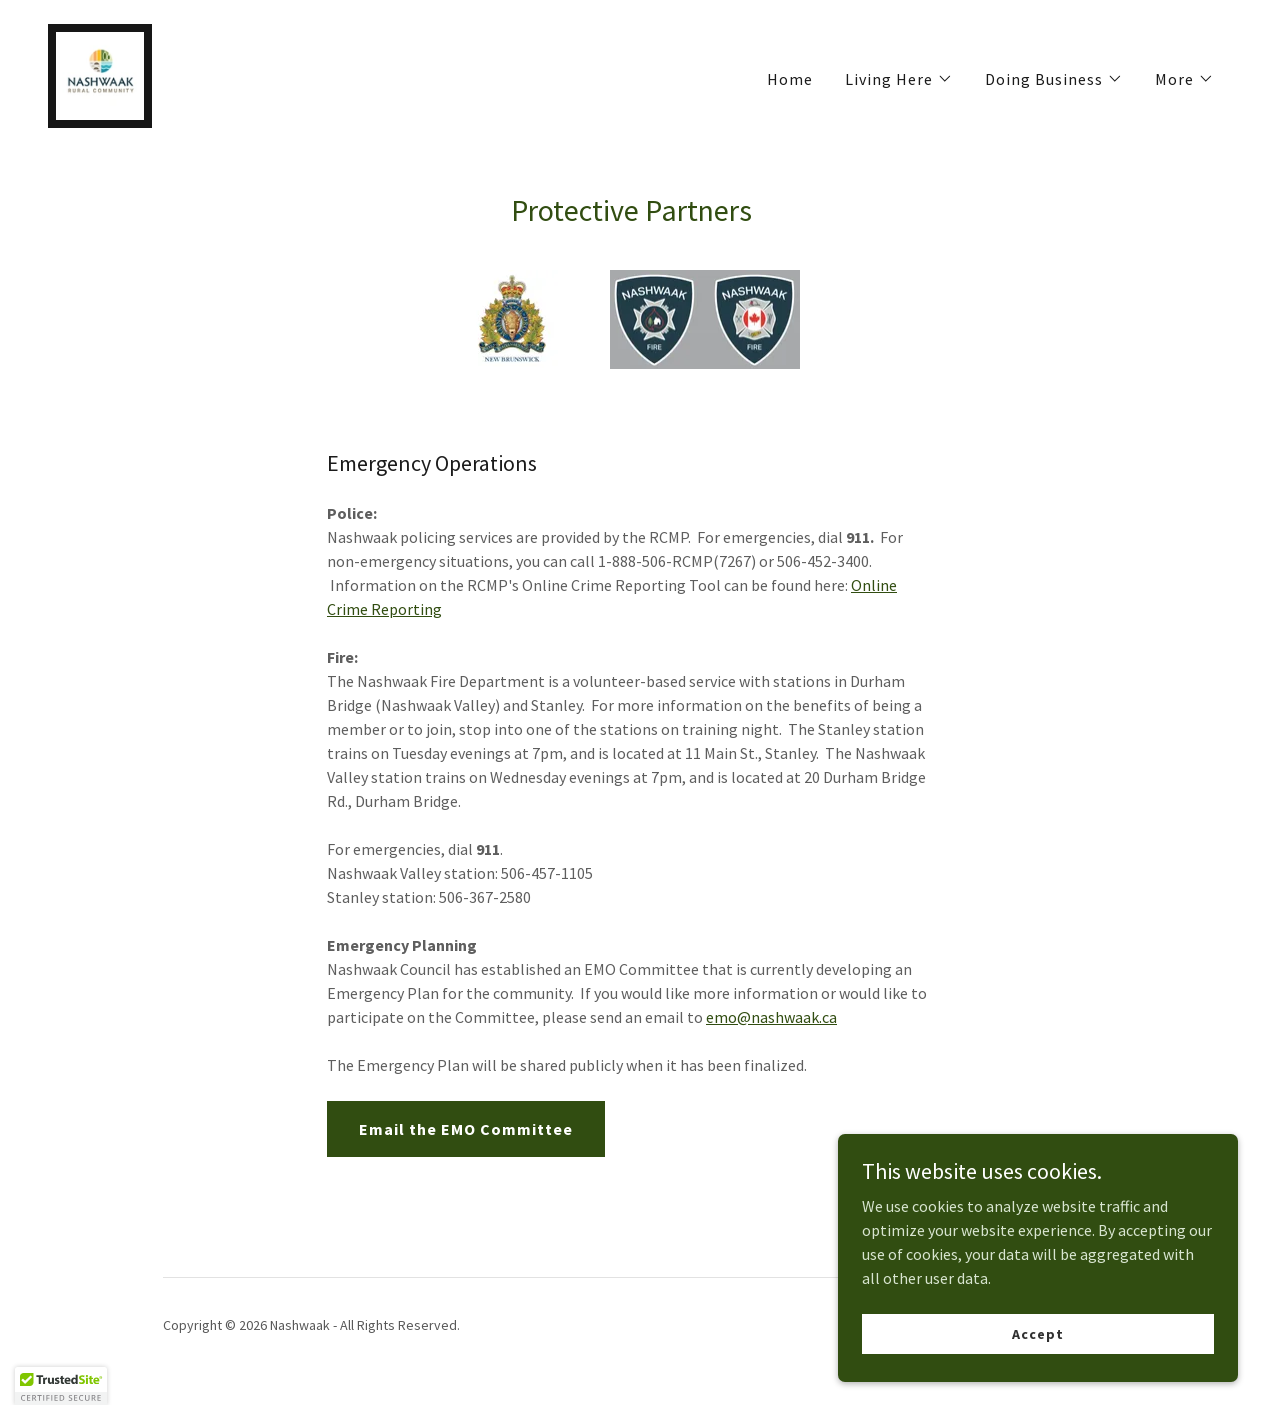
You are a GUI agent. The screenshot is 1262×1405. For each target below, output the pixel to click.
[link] (100, 74)
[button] (899, 79)
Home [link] (790, 79)
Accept (1037, 1333)
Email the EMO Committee (466, 1129)
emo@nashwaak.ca (771, 1017)
